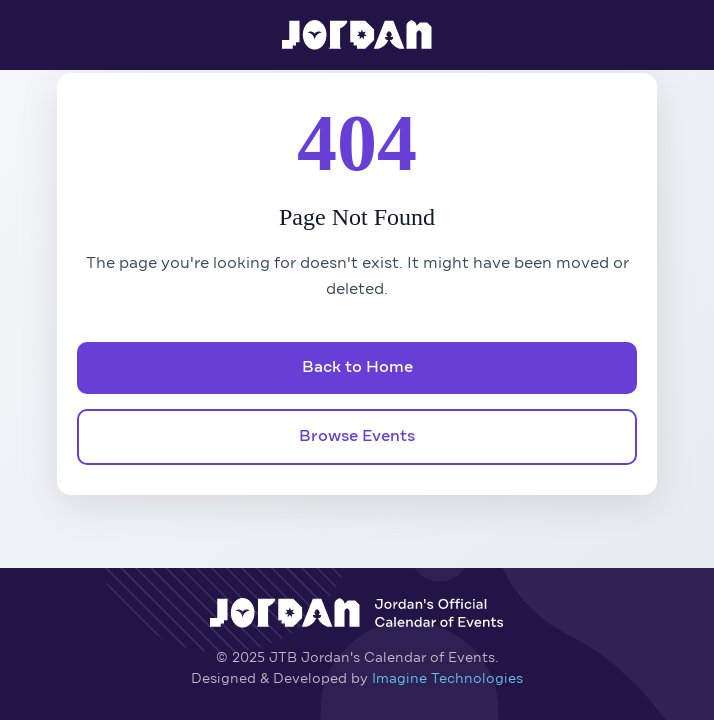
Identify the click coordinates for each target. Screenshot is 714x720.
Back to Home (357, 368)
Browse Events (357, 437)
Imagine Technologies (447, 679)
